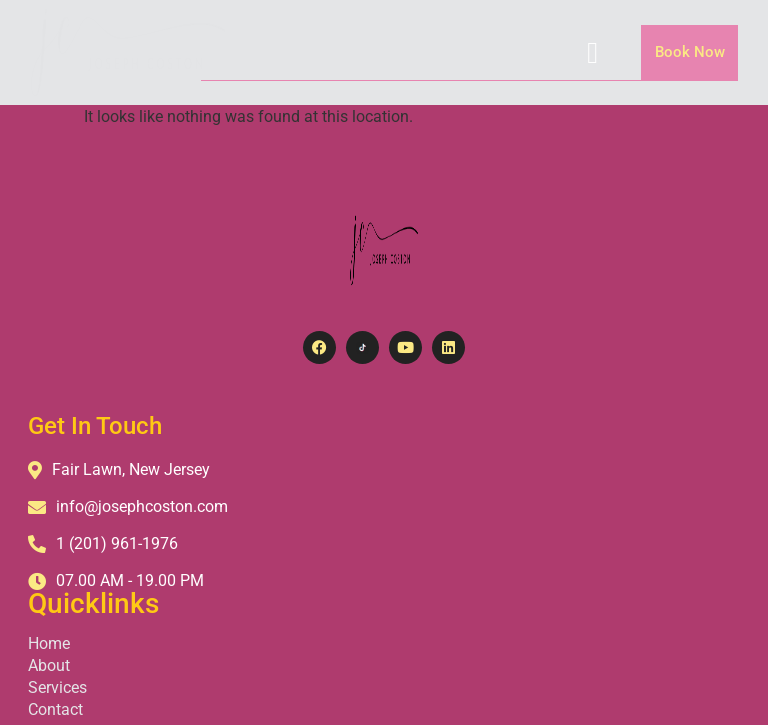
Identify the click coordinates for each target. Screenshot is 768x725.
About (363, 489)
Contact (369, 533)
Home (363, 467)
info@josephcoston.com (130, 506)
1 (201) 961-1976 (105, 543)
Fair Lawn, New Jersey (121, 469)
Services (371, 511)
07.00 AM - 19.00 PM (118, 580)
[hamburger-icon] (592, 52)
